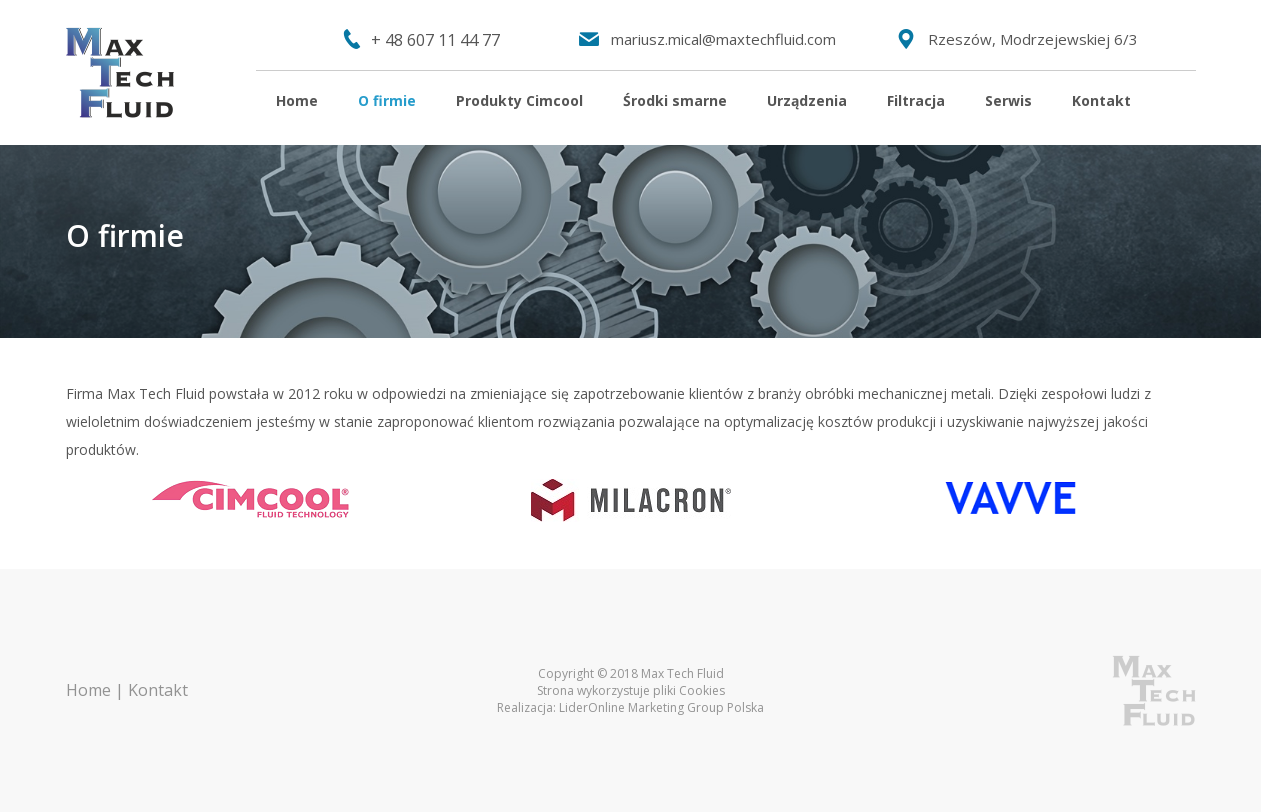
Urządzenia (807, 100)
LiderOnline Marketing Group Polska (661, 707)
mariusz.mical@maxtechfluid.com (723, 39)
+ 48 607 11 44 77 (435, 40)
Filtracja (916, 100)
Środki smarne (675, 100)
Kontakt (1101, 100)
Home (297, 100)
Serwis (1008, 100)
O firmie (387, 100)
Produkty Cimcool (519, 100)
